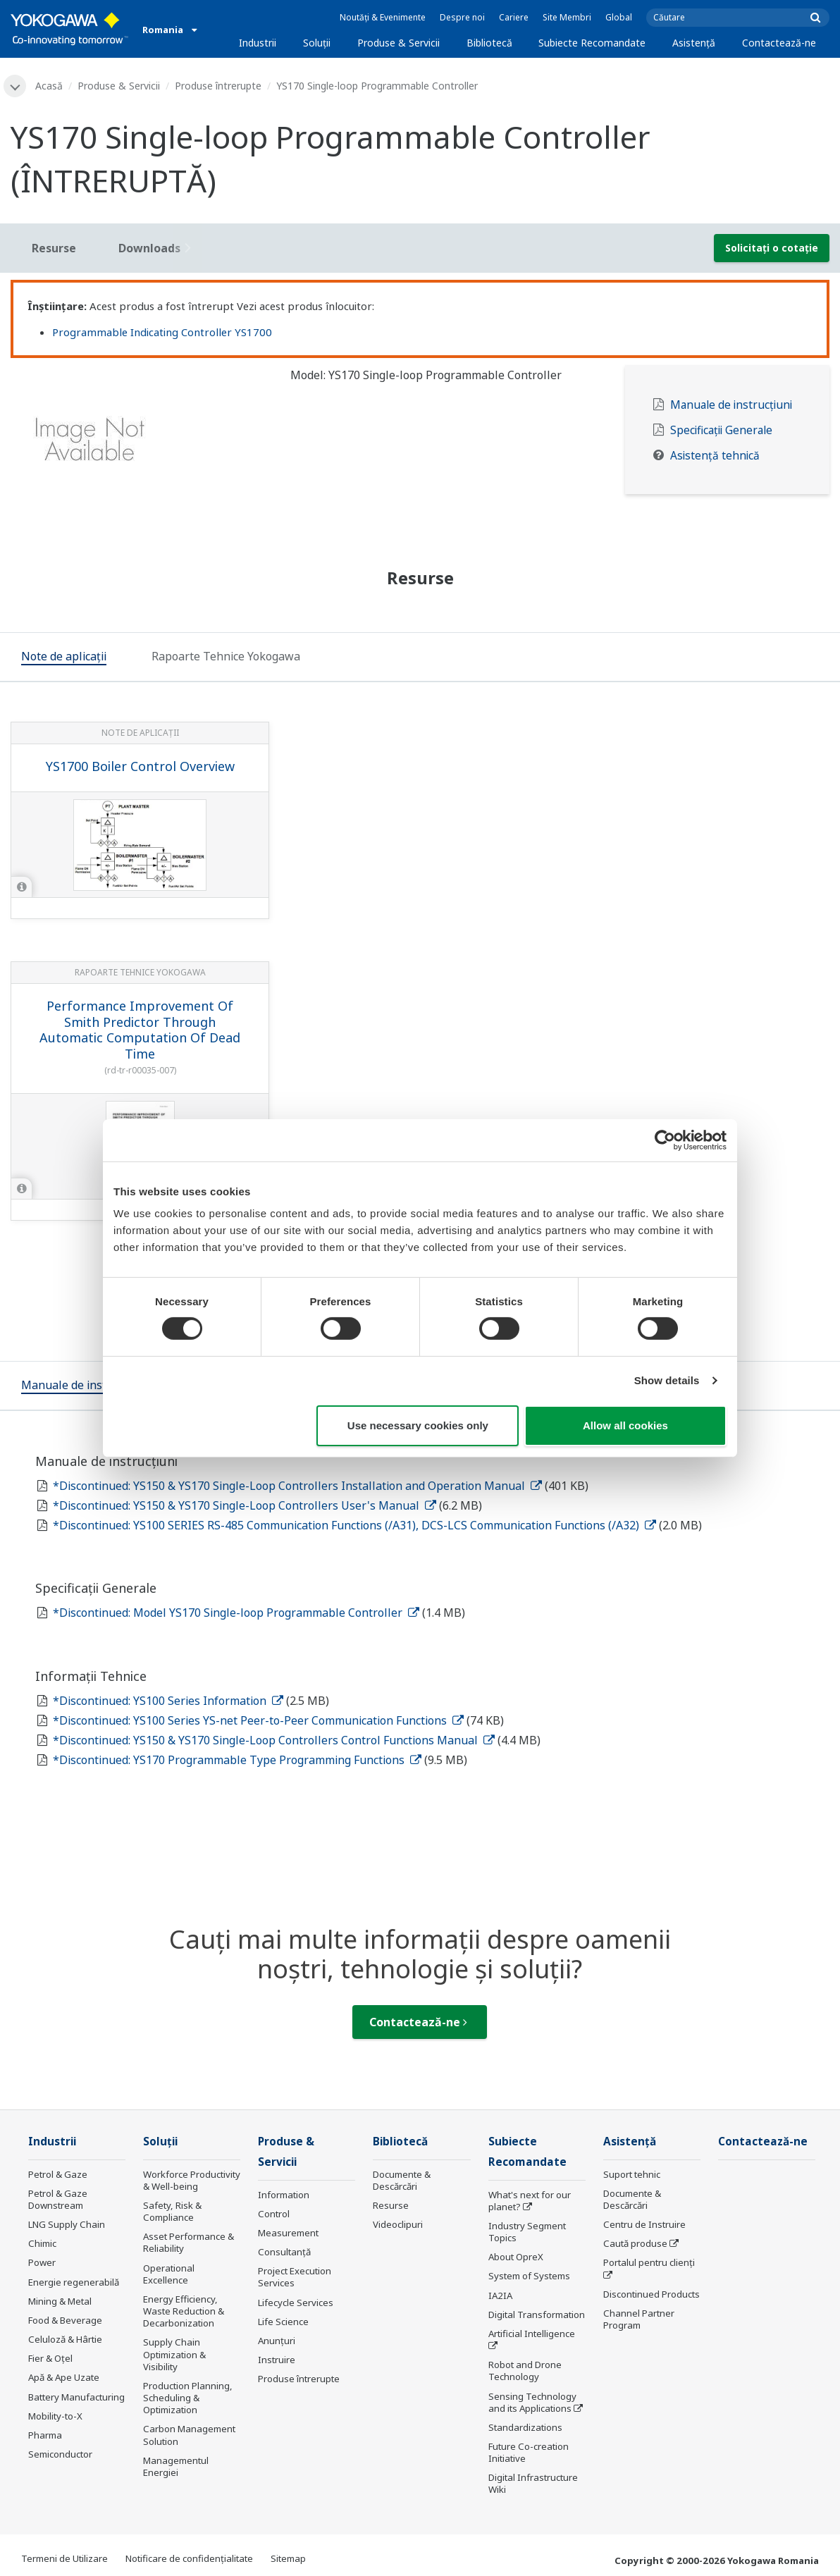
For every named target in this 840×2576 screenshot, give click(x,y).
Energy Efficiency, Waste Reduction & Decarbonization (183, 2311)
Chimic (42, 2243)
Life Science (283, 2321)
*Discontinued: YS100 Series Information (168, 1700)
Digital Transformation (536, 2314)
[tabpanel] (140, 444)
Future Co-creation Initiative (528, 2452)
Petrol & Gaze (57, 2174)
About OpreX (515, 2256)
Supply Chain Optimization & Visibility (174, 2354)
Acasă (49, 85)
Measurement (288, 2232)
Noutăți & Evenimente (383, 17)
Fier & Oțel (50, 2358)
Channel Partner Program (638, 2319)
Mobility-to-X (55, 2416)
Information (283, 2194)
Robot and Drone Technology (525, 2370)
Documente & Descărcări (402, 2180)
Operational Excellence (168, 2274)
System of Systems (529, 2275)
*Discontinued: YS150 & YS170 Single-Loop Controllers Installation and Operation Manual (297, 1485)
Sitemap (288, 2558)
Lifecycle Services (295, 2302)
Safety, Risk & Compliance (172, 2211)
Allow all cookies (625, 1425)
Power (42, 2262)
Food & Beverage (65, 2320)
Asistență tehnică (715, 455)
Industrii (257, 42)
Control (274, 2213)
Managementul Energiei (176, 2466)
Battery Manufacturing (76, 2397)
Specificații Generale (721, 430)
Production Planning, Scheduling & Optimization (188, 2397)
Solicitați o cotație (771, 247)
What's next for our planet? (529, 2200)
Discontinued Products (651, 2294)
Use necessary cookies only (417, 1425)
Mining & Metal (60, 2301)
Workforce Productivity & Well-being (191, 2180)
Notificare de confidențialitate (189, 2558)
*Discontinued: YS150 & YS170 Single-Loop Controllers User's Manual (244, 1505)
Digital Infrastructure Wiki (533, 2483)
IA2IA (500, 2295)
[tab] (64, 657)
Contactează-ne (779, 42)
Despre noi (462, 17)
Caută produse (635, 2243)
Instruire (276, 2359)
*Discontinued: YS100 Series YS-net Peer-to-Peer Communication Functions (258, 1720)
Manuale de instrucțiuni (731, 405)
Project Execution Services (294, 2276)
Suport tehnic (631, 2174)
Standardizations (525, 2427)
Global (618, 17)
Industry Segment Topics (527, 2231)
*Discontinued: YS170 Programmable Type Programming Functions (237, 1760)
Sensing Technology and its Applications (532, 2402)
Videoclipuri (398, 2224)
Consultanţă (284, 2251)
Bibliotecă (489, 42)
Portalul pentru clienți (649, 2262)
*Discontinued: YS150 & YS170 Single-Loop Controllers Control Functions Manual (274, 1740)
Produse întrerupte (218, 85)
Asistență (693, 42)
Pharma (45, 2435)
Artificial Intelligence (531, 2333)
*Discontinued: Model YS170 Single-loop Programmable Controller (236, 1612)
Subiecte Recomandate (592, 42)
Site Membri (567, 17)
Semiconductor (60, 2454)
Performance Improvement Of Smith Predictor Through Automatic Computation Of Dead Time (139, 1029)
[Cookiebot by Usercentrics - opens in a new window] (665, 1139)
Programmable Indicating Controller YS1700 (162, 332)
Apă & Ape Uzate (63, 2377)
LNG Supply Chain (66, 2224)
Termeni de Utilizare (64, 2558)
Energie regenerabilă (73, 2282)
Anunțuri (276, 2340)
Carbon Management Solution (189, 2434)
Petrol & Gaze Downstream (57, 2199)
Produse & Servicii (398, 42)
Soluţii (317, 42)
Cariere (514, 17)
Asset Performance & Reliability (188, 2242)
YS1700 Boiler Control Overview (140, 766)
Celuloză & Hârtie (65, 2339)
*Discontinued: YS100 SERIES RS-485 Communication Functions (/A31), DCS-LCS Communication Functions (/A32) (354, 1525)
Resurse (391, 2205)
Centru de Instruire (644, 2224)
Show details (667, 1380)
